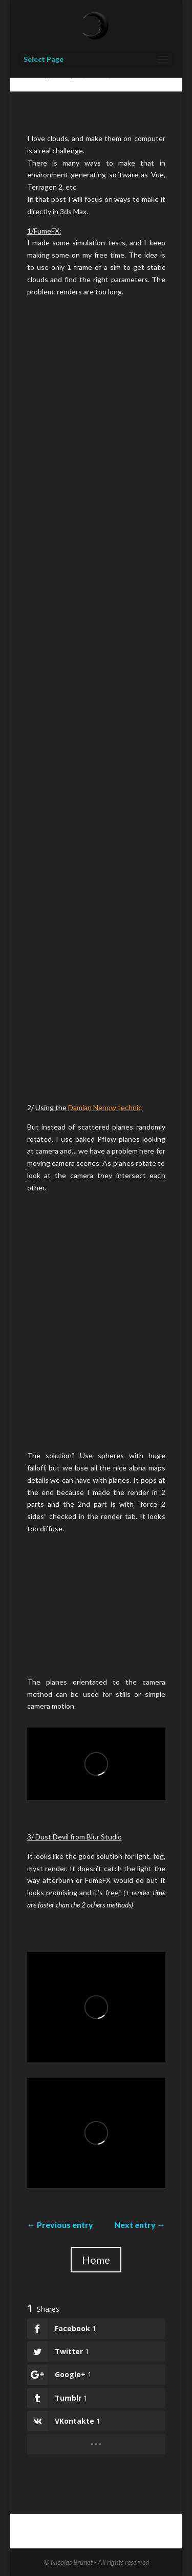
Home (96, 2259)
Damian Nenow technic (105, 1107)
